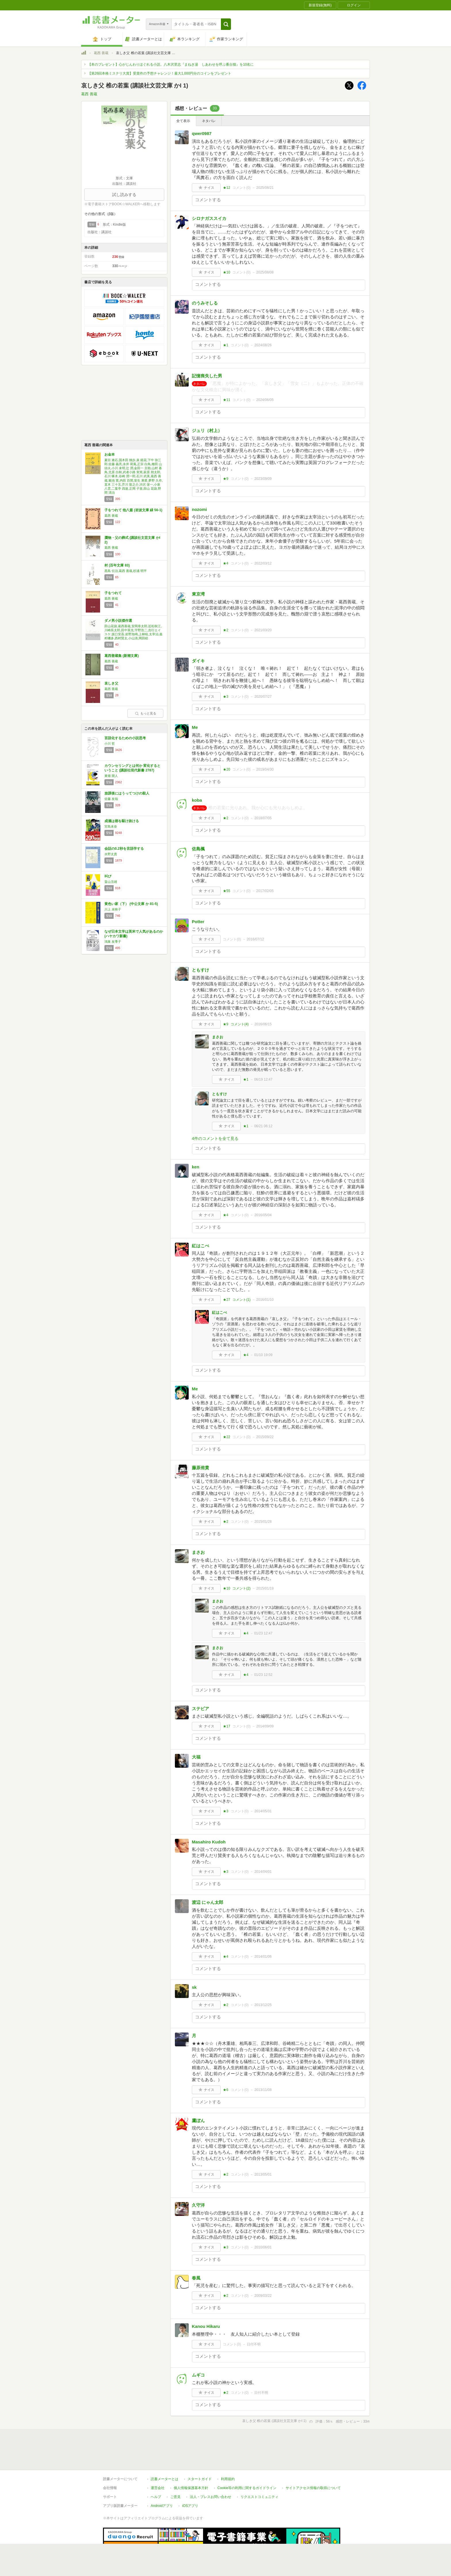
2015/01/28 (263, 1521)
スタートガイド (200, 2452)
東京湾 (198, 594)
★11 (226, 400)
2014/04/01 (263, 1871)
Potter (198, 921)
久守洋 (198, 2205)
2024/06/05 (265, 400)
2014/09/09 (265, 1726)
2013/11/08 (263, 2090)
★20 (226, 769)
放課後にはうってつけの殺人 (126, 793)
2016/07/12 (255, 939)
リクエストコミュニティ (259, 2470)
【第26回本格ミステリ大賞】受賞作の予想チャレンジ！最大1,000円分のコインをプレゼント (159, 73)
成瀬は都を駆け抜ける (121, 821)
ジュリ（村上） (207, 430)
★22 (226, 1437)
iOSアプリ (190, 2479)
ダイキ (198, 660)
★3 (225, 697)
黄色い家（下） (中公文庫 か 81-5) (131, 904)
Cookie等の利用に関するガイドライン (246, 2461)
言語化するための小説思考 (125, 738)
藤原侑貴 (200, 1467)
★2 (225, 630)
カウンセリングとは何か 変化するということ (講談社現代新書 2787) (132, 768)
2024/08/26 (263, 345)
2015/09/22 (265, 1437)
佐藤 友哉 (111, 799)
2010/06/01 (263, 2247)
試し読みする (124, 194)
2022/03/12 (263, 563)
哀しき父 (111, 683)
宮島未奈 (110, 826)
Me (195, 727)
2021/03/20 (263, 630)
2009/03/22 (263, 2295)
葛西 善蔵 (101, 53)
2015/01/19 (265, 1588)
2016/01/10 (265, 1299)
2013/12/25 (263, 2005)
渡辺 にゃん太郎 (207, 1902)
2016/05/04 (263, 1215)
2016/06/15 (263, 1024)
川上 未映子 (112, 909)
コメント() (241, 187)
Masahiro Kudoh (209, 1841)
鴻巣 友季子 (112, 941)
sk (194, 1987)
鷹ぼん (198, 2120)
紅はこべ (200, 1245)
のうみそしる (205, 303)
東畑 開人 (111, 775)
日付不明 (254, 2344)
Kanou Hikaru (206, 2326)
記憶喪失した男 (207, 375)
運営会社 (158, 2461)
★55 (226, 891)
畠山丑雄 (110, 881)
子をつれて (113, 593)
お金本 (109, 455)
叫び (107, 876)
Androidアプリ (162, 2479)
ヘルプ (156, 2470)
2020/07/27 (263, 696)
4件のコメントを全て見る (215, 1138)
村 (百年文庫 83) (117, 565)
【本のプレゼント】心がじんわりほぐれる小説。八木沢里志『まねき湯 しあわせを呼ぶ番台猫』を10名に (171, 64)
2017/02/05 (265, 891)
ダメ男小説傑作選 (118, 621)
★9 (225, 479)
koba (197, 800)
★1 (225, 345)
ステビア (200, 1708)
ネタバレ (209, 121)
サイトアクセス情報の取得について (313, 2461)
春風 (196, 2277)
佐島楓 (198, 848)
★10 (226, 272)
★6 (225, 2090)
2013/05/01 (263, 2174)
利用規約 (228, 2452)
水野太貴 (110, 854)
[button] (226, 24)
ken (195, 1166)
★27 (226, 1300)
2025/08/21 (265, 187)
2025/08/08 (265, 272)
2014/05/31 (263, 1811)
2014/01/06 (263, 1956)
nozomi (199, 509)
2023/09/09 (263, 478)
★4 (225, 563)
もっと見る (145, 713)
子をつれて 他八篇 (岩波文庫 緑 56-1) (133, 510)
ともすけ (200, 969)
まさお (217, 1037)
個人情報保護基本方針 (191, 2461)
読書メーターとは (164, 2452)
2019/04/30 (265, 769)
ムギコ (198, 2374)
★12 (226, 188)
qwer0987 (201, 133)
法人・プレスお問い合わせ (210, 2470)
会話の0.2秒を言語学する (124, 849)
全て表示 (183, 121)
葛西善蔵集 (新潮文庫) (121, 656)
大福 (196, 1756)
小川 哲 (109, 743)
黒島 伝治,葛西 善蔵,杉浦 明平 (125, 571)
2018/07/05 (263, 818)
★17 (226, 1726)
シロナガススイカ (209, 218)
